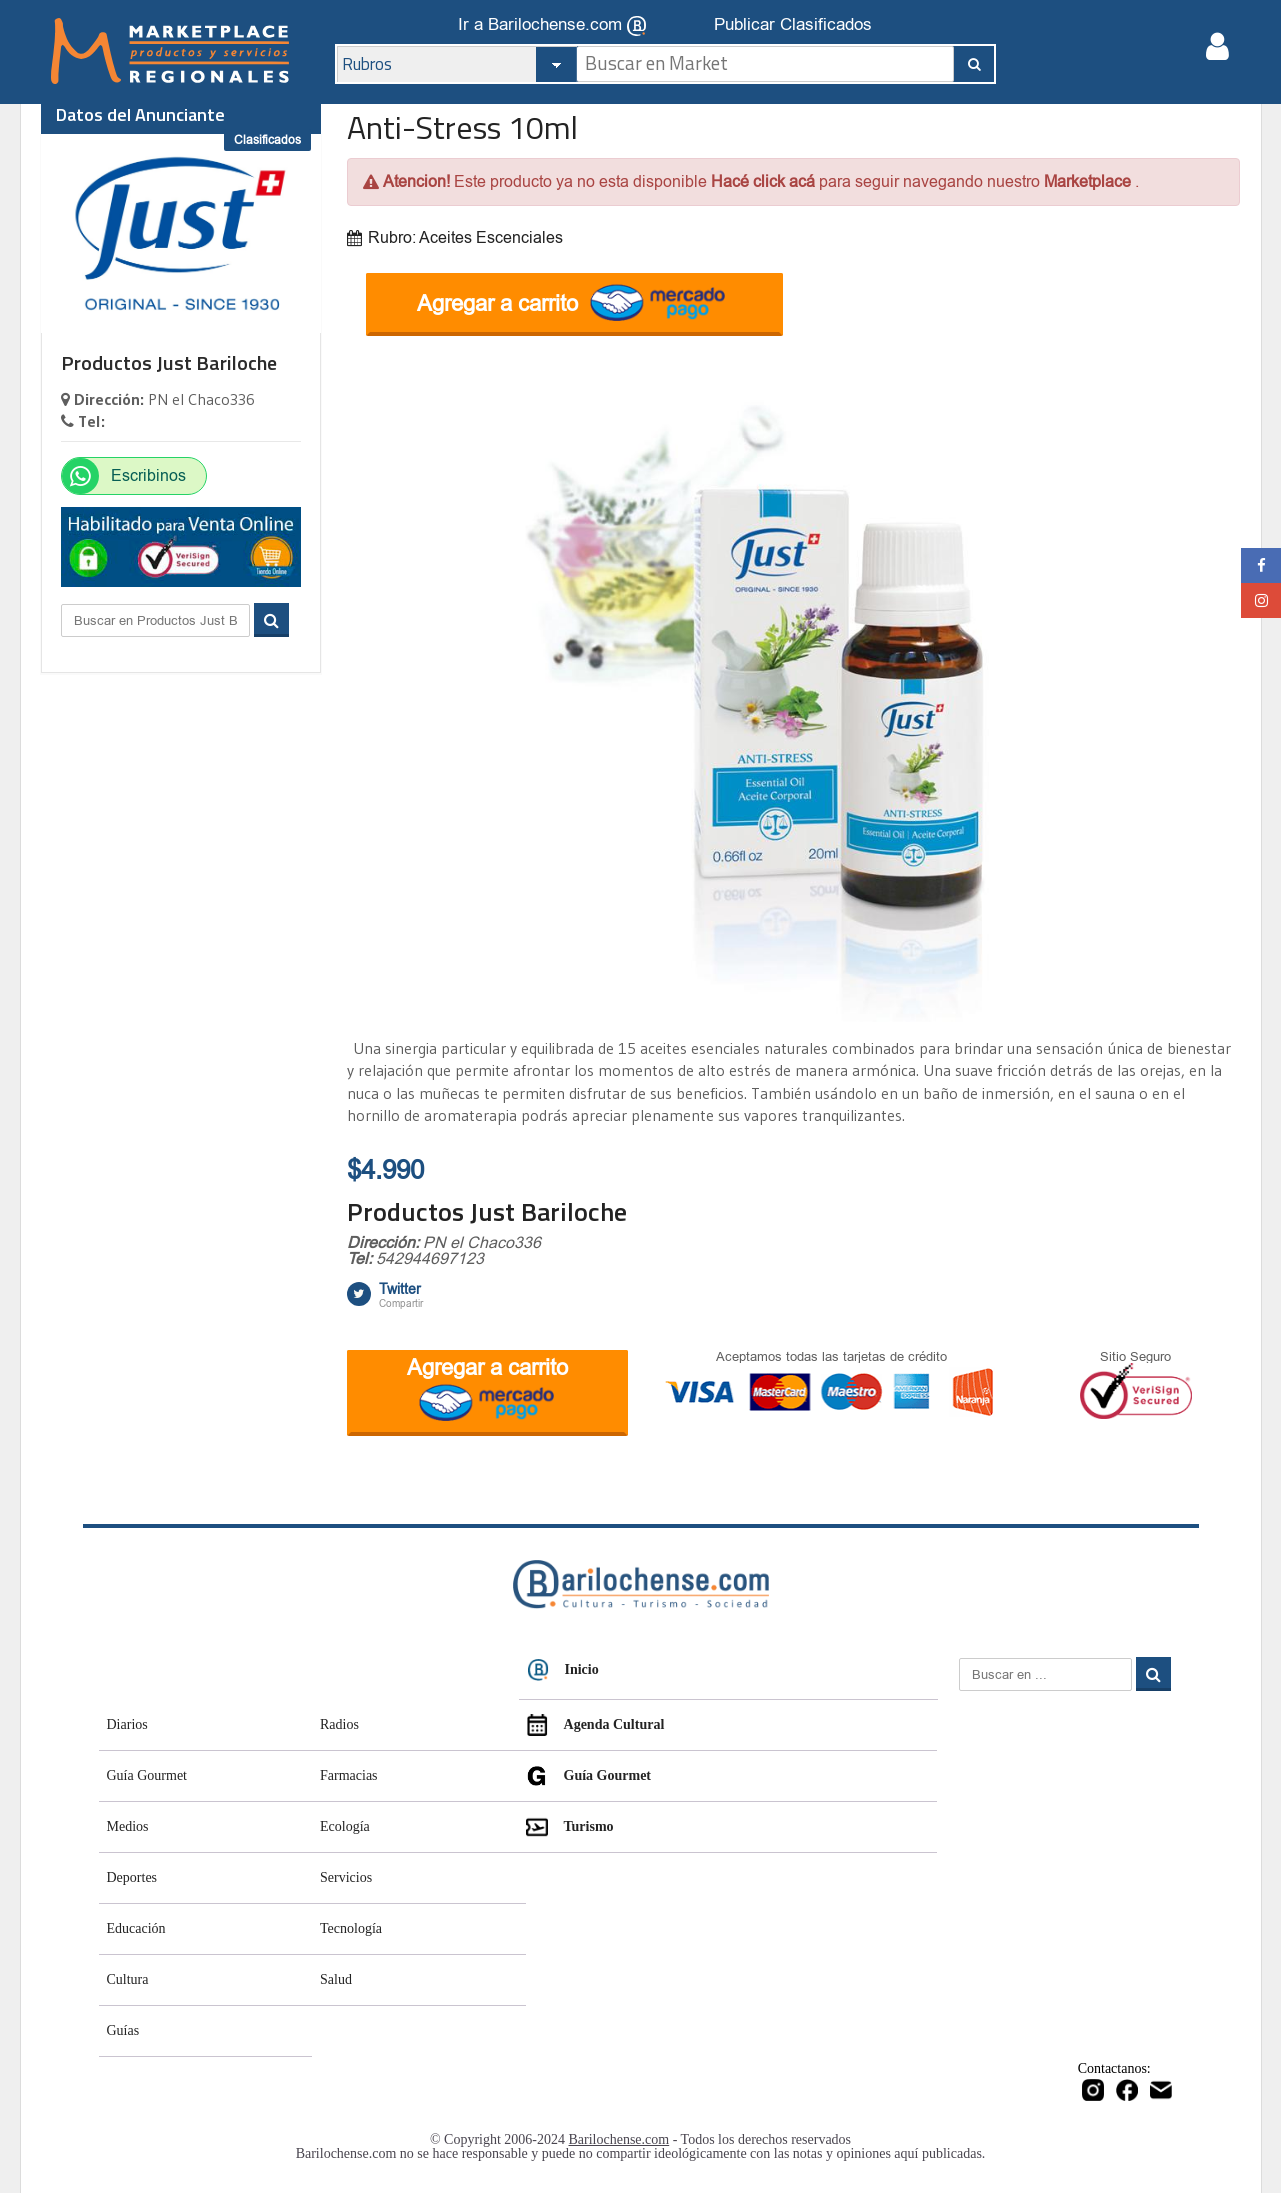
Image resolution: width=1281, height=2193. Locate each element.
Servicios (346, 1877)
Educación (136, 1928)
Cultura (128, 1979)
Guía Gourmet (147, 1775)
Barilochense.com (619, 2139)
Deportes (132, 1877)
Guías (123, 2030)
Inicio (563, 1670)
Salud (336, 1979)
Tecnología (351, 1928)
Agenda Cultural (595, 1725)
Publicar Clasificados (793, 25)
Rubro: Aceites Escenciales (455, 238)
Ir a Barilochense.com (552, 26)
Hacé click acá (765, 181)
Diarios (127, 1724)
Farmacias (349, 1775)
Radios (339, 1724)
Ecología (345, 1826)
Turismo (570, 1827)
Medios (128, 1826)
